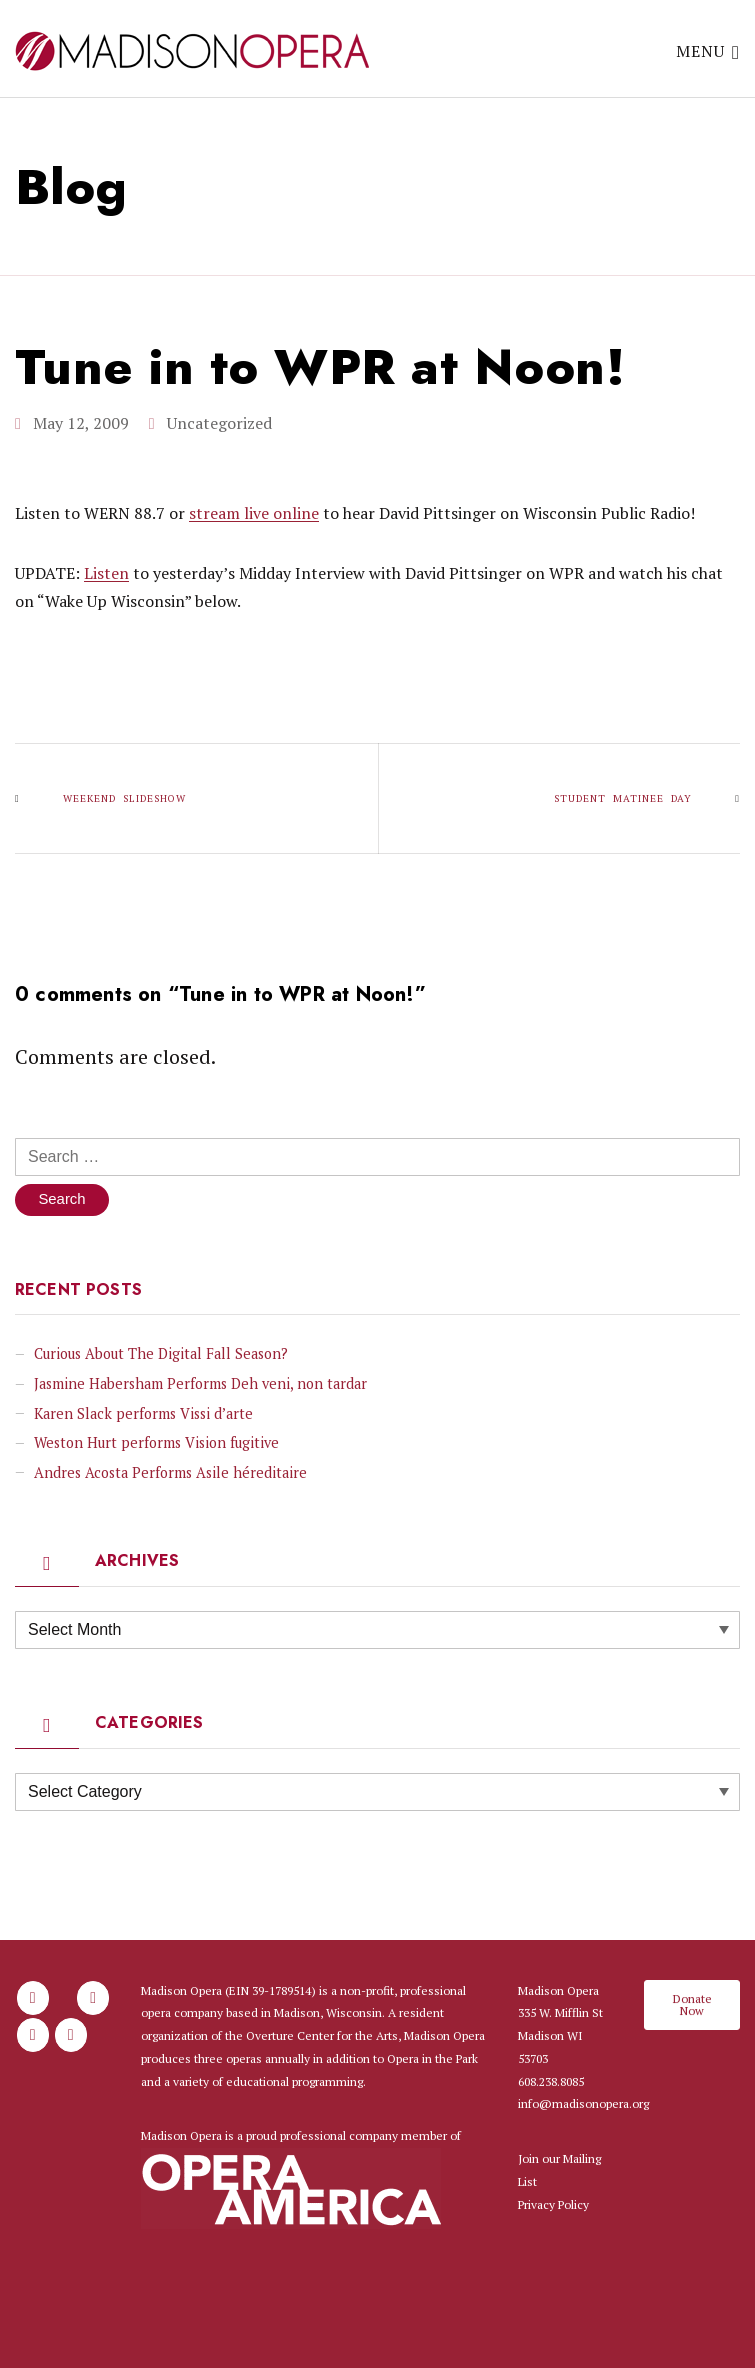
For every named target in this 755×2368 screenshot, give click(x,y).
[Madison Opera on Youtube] (71, 2036)
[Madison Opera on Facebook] (33, 1999)
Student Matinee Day (623, 797)
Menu (708, 51)
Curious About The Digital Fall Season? (161, 1354)
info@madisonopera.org (583, 2104)
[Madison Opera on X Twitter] (33, 2036)
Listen (106, 572)
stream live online (254, 512)
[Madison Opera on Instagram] (93, 1999)
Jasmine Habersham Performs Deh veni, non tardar (200, 1384)
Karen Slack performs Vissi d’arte (143, 1414)
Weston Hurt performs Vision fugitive (156, 1443)
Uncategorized (219, 422)
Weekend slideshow (124, 797)
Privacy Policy (553, 2205)
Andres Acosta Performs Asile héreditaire (170, 1473)
